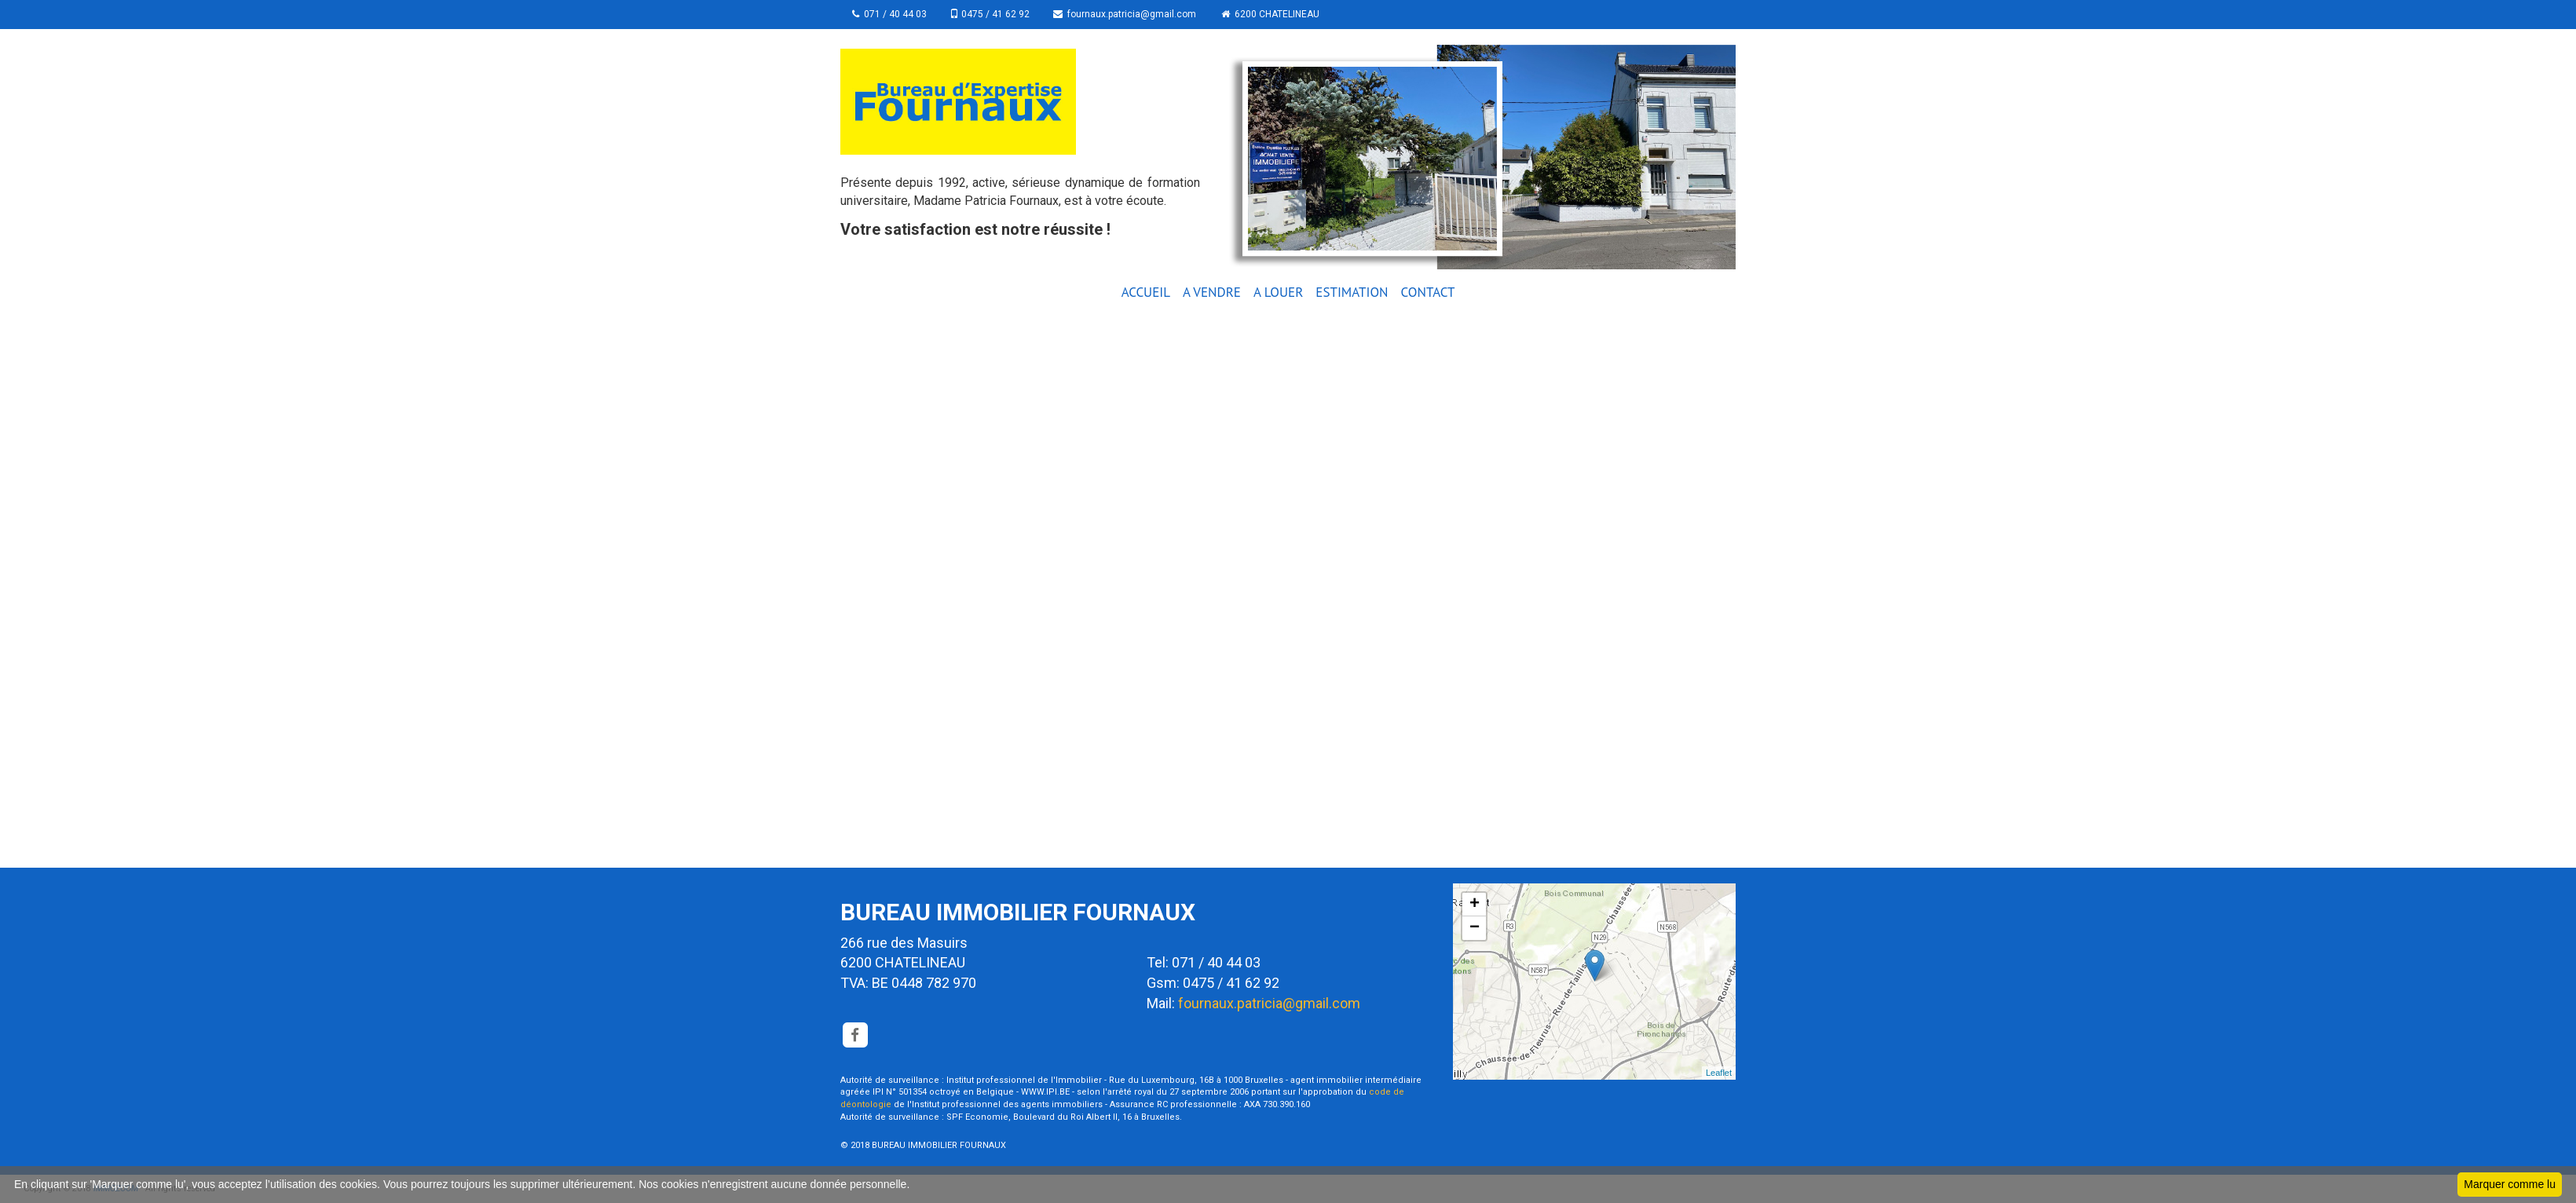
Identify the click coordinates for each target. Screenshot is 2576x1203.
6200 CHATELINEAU (1274, 14)
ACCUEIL (1146, 292)
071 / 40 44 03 (889, 14)
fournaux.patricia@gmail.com (1128, 14)
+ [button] (1474, 904)
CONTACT (1428, 292)
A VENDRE (1212, 292)
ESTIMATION (1351, 292)
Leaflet (1719, 1072)
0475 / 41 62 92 (992, 14)
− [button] (1474, 928)
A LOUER (1278, 292)
